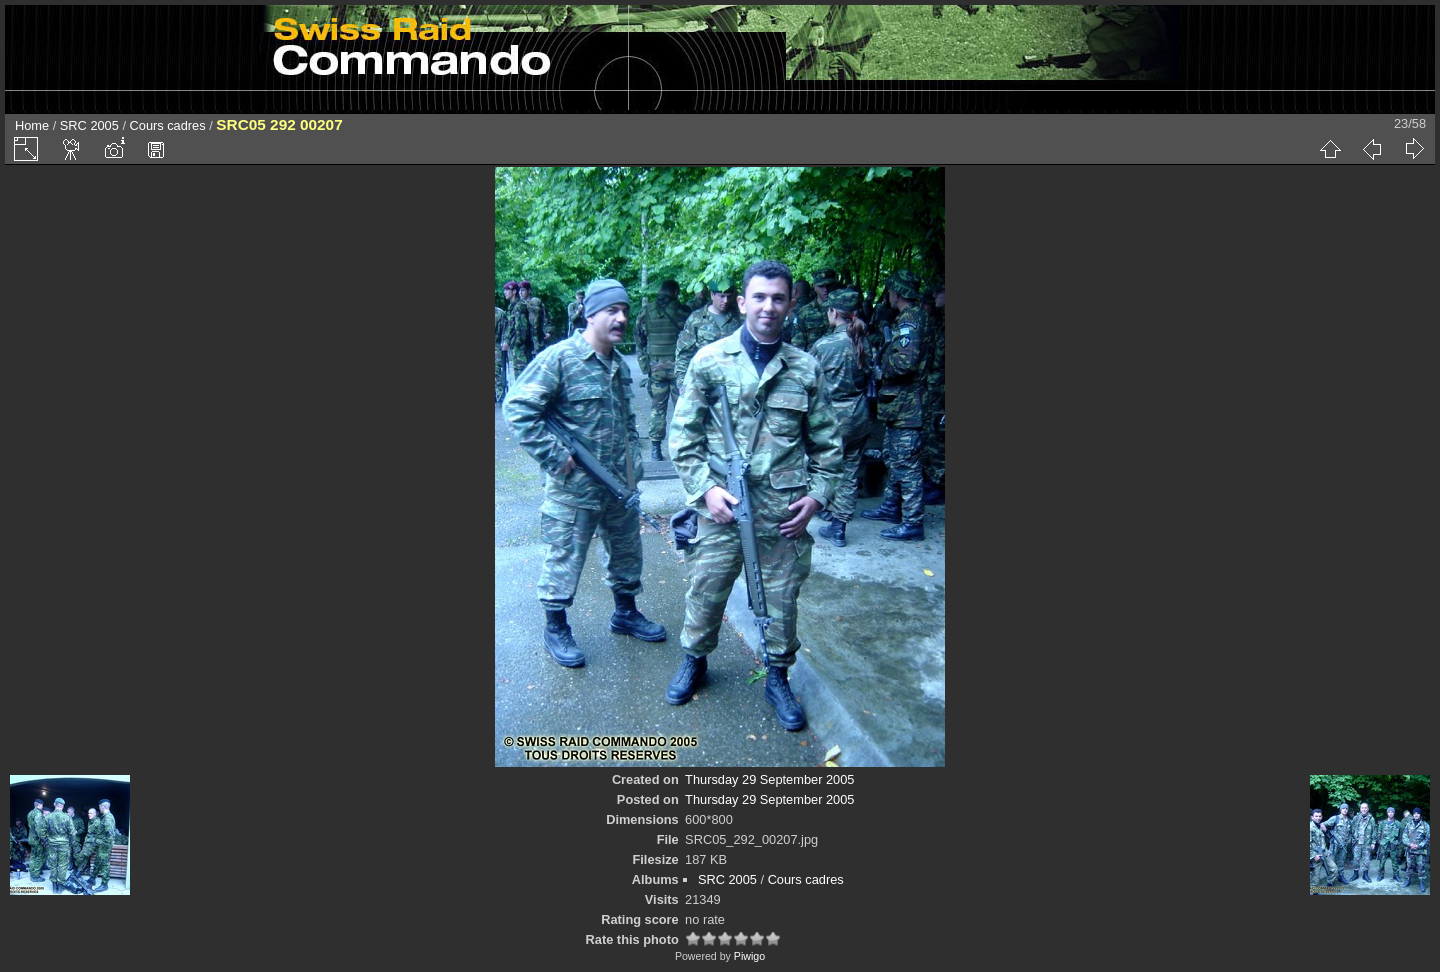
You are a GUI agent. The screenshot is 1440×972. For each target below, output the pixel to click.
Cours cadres (168, 125)
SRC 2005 (89, 125)
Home (32, 125)
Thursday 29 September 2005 (769, 779)
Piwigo (749, 956)
